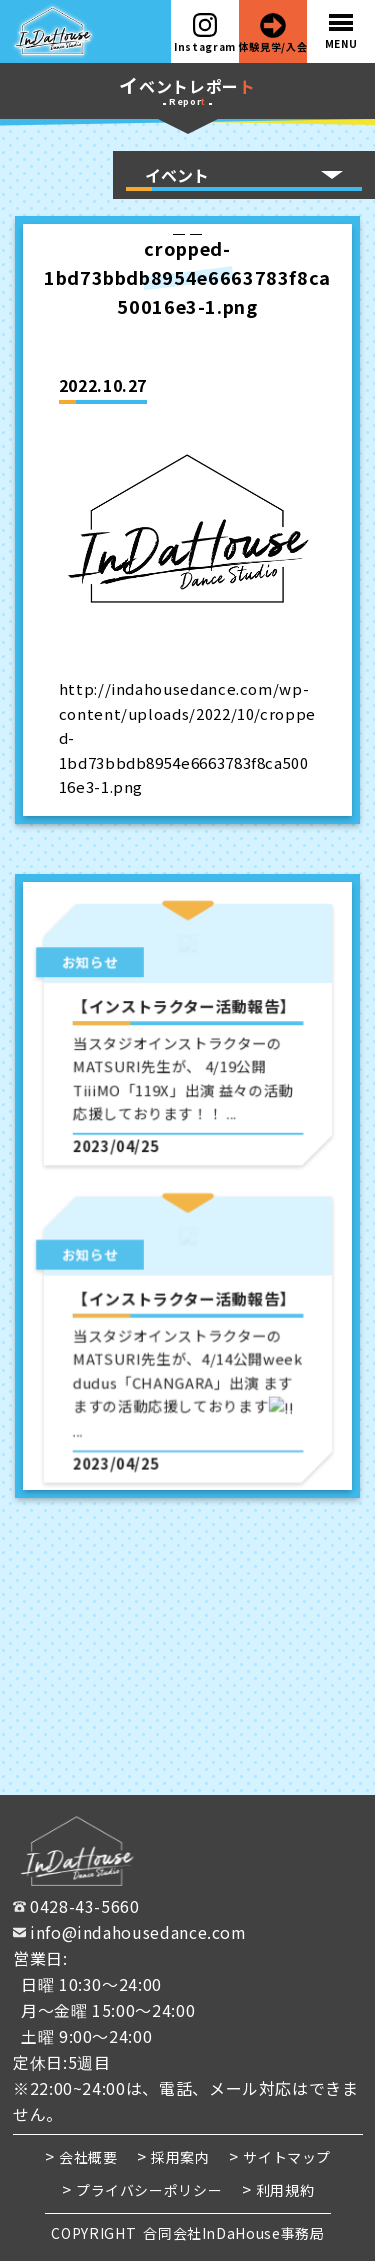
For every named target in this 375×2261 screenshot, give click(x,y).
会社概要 (88, 2157)
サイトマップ (287, 2157)
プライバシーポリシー (148, 2189)
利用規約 (284, 2189)
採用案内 (180, 2157)
